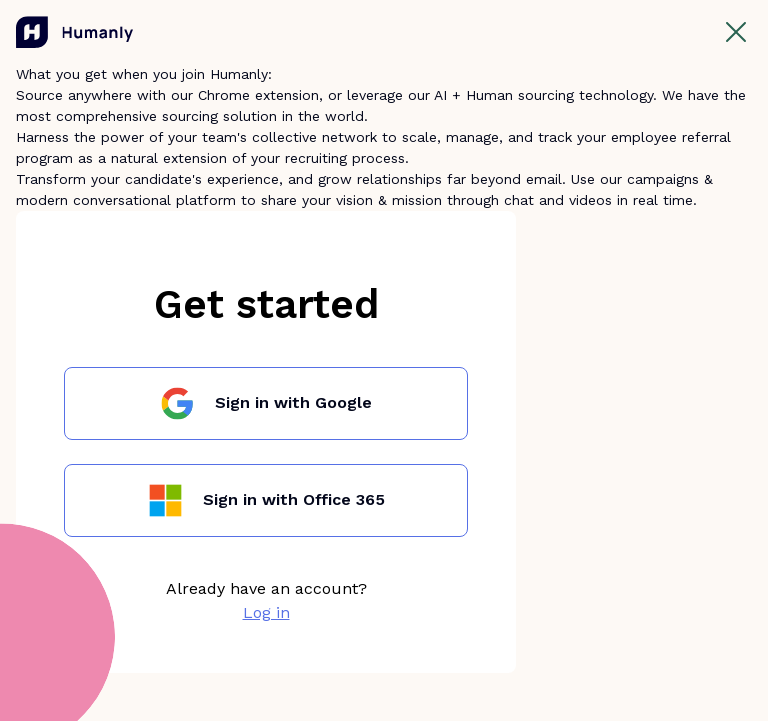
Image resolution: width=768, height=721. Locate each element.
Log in (266, 612)
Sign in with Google (293, 402)
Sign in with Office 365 (294, 499)
